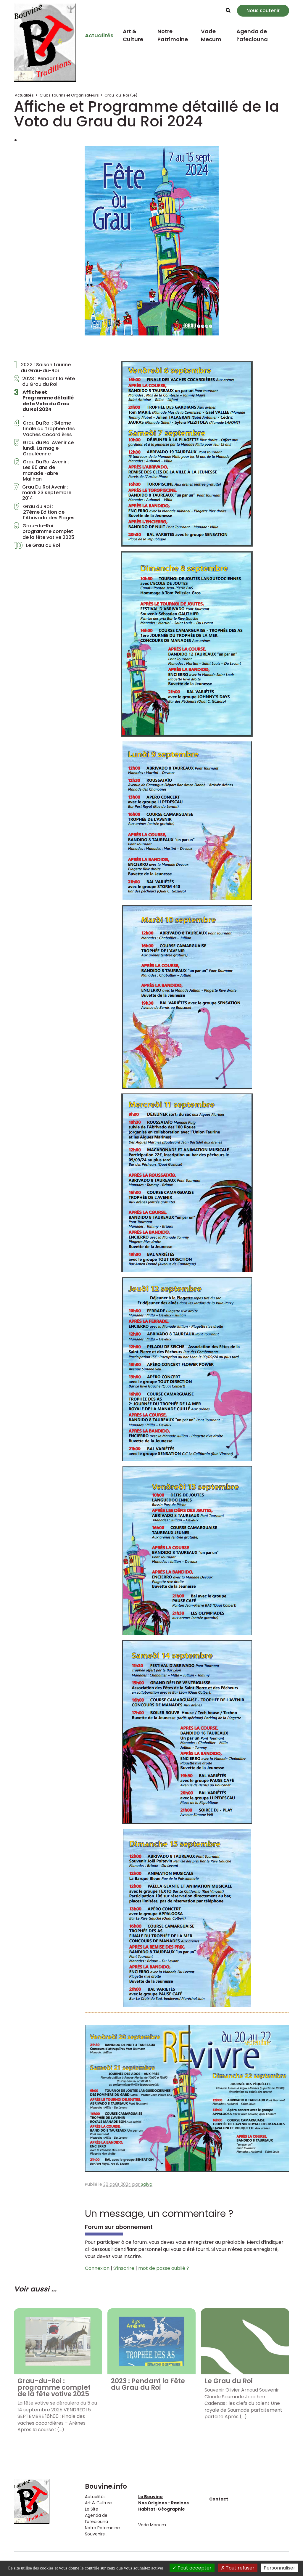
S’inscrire (123, 2268)
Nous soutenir (263, 10)
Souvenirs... (96, 2534)
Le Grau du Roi (37, 546)
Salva (146, 2184)
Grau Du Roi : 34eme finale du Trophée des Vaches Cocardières (44, 428)
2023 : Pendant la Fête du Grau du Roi (44, 381)
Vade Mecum (211, 35)
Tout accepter (192, 2567)
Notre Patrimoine (172, 35)
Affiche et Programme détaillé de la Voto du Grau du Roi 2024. (44, 403)
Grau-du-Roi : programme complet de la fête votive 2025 (44, 531)
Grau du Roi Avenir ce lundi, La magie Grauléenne (44, 448)
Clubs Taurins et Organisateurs (69, 95)
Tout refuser (237, 2567)
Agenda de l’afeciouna (252, 35)
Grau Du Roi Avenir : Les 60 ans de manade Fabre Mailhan (41, 470)
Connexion (97, 2268)
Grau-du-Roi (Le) (120, 95)
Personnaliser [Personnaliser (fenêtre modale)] (279, 2567)
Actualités (99, 35)
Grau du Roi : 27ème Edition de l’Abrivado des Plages (44, 512)
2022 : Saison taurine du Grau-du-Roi (42, 367)
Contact (218, 2499)
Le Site (91, 2509)
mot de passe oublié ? (163, 2268)
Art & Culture (133, 35)
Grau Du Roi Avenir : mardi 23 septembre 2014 (42, 492)
